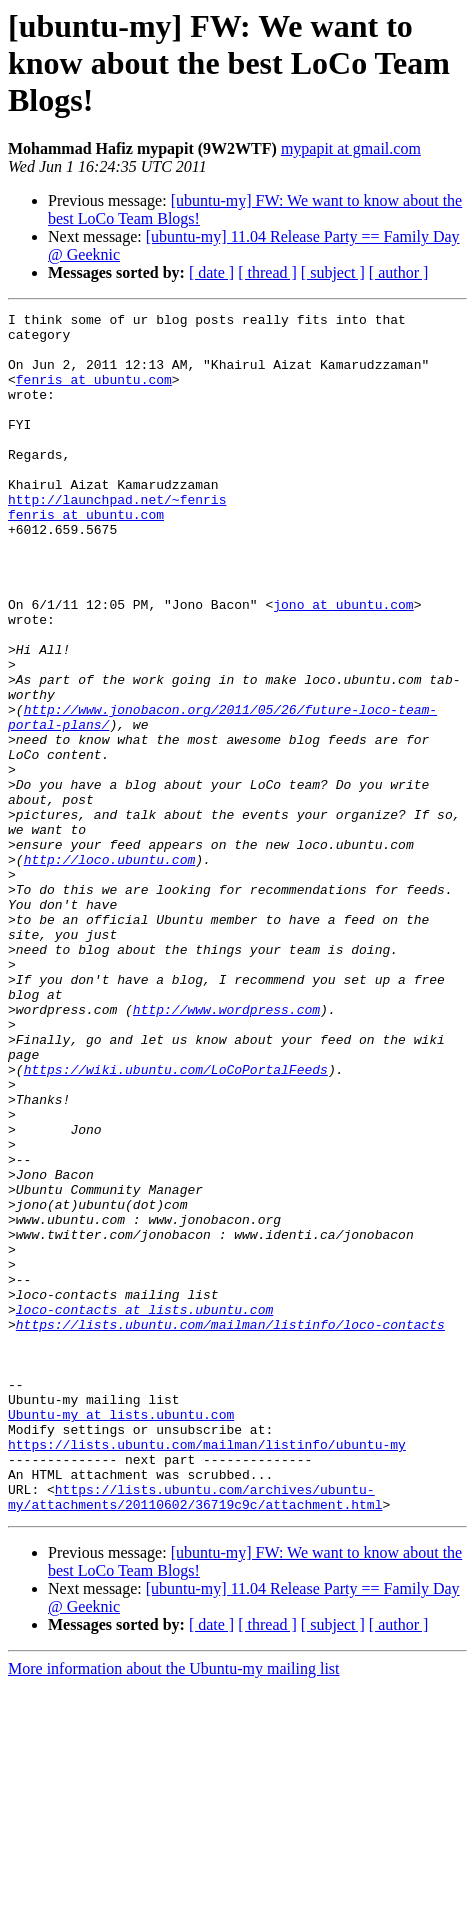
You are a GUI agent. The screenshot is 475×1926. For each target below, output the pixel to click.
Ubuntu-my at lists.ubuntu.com (121, 1636)
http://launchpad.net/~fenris (117, 538)
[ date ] (211, 272)
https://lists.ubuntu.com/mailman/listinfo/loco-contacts (230, 1528)
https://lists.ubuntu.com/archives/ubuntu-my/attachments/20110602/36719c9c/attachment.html (195, 1735)
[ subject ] (333, 272)
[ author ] (399, 272)
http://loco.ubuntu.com (110, 970)
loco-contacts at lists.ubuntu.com (144, 1510)
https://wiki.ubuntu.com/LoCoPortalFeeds (176, 1222)
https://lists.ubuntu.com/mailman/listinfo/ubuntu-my (207, 1672)
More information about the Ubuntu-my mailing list (174, 1908)
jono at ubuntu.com (343, 664)
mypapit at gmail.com (351, 148)
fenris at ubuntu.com (94, 394)
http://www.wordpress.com (226, 1150)
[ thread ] (267, 272)
